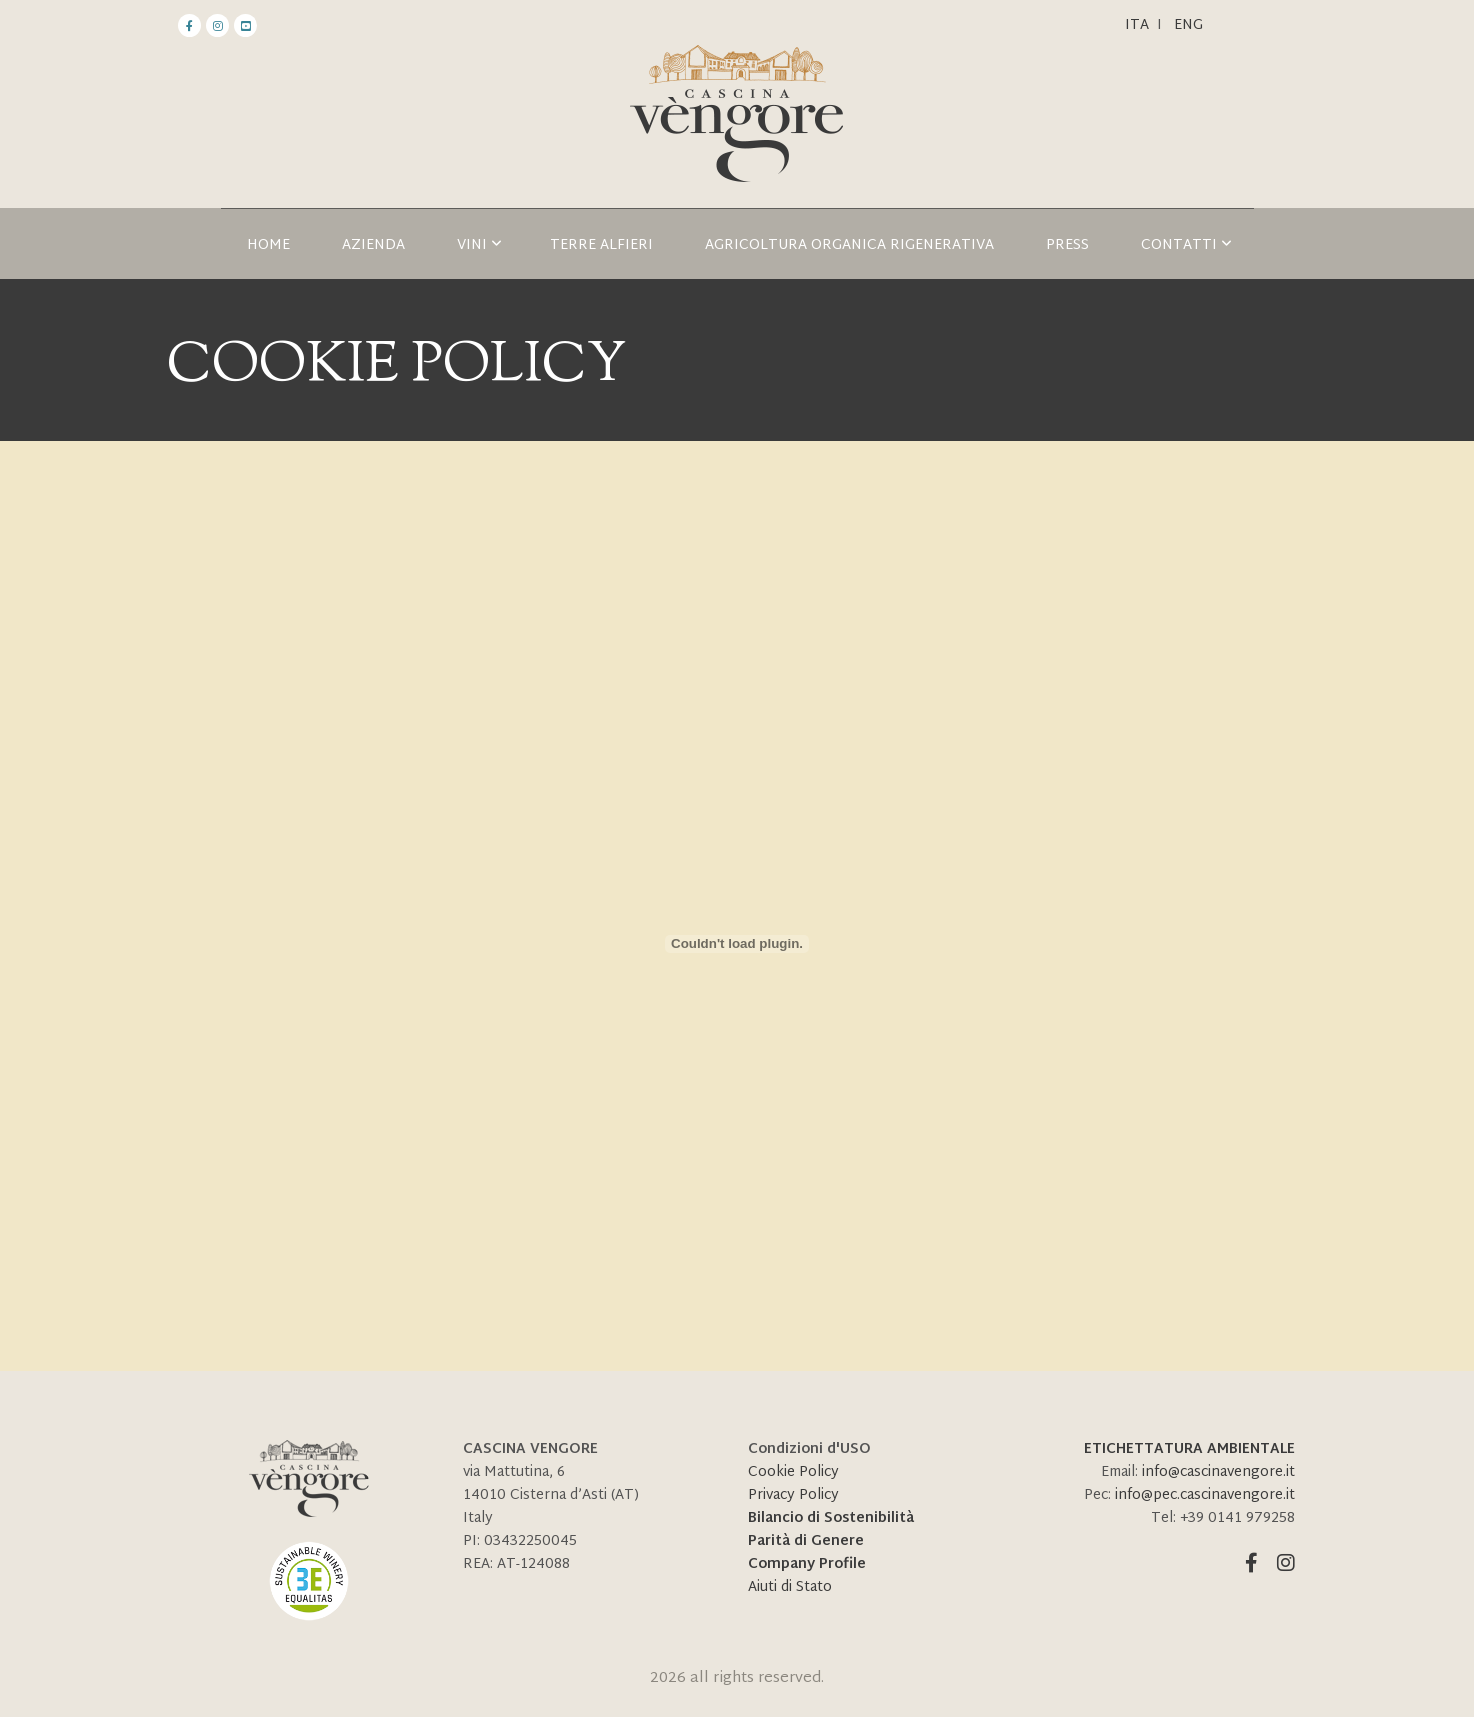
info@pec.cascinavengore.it (1205, 1495)
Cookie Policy (793, 1472)
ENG (1188, 25)
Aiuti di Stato (790, 1587)
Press (1067, 245)
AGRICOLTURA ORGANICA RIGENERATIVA (849, 245)
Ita (1137, 25)
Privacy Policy (793, 1495)
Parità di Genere (806, 1541)
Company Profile (807, 1564)
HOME (268, 245)
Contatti (1186, 245)
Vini (479, 245)
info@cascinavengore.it (1218, 1472)
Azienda (373, 245)
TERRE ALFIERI (601, 245)
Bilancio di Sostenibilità (831, 1518)
